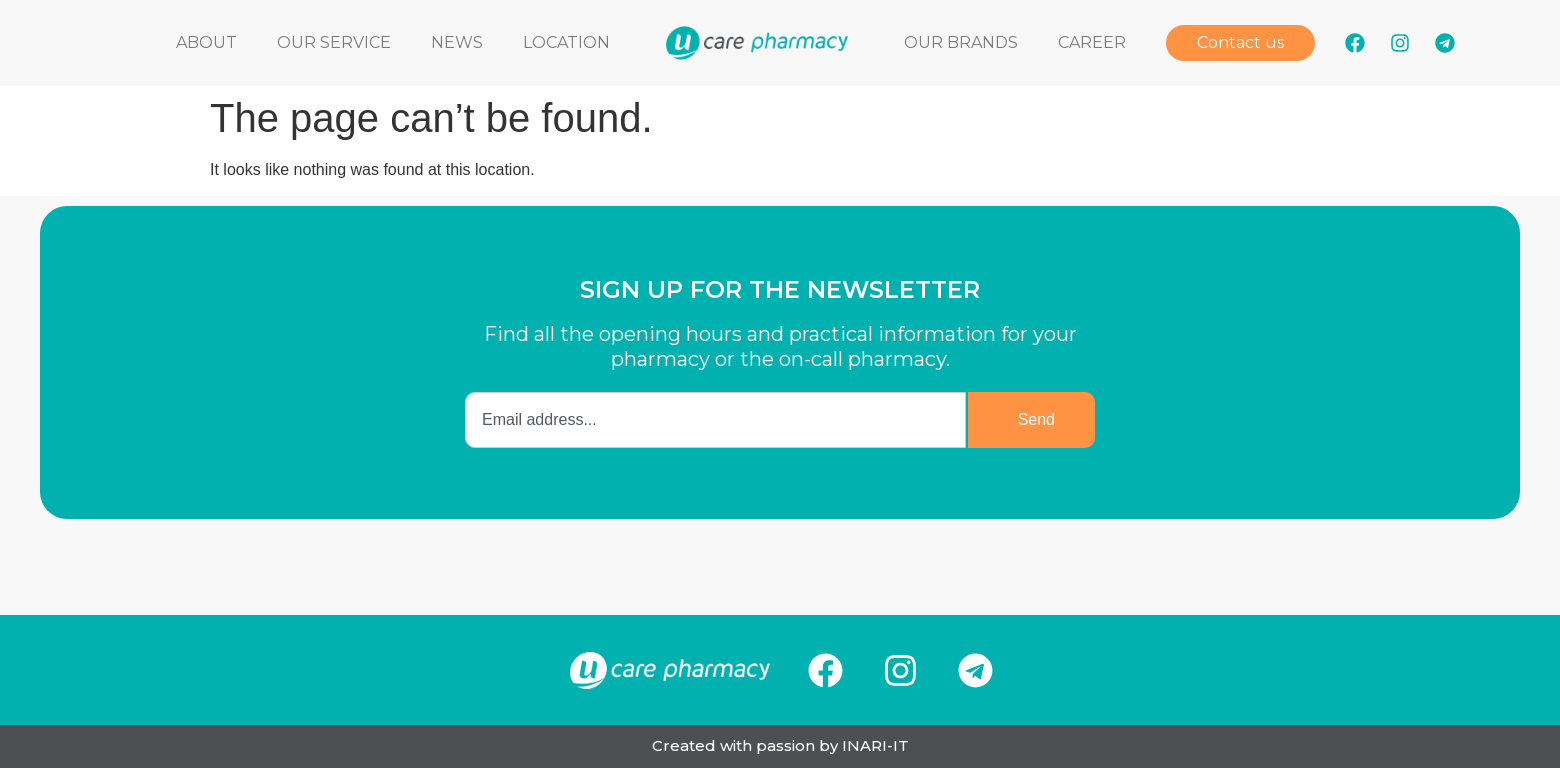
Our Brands (961, 42)
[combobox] (715, 420)
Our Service (334, 42)
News (457, 42)
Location (566, 42)
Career (1092, 42)
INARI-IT (875, 745)
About (206, 42)
